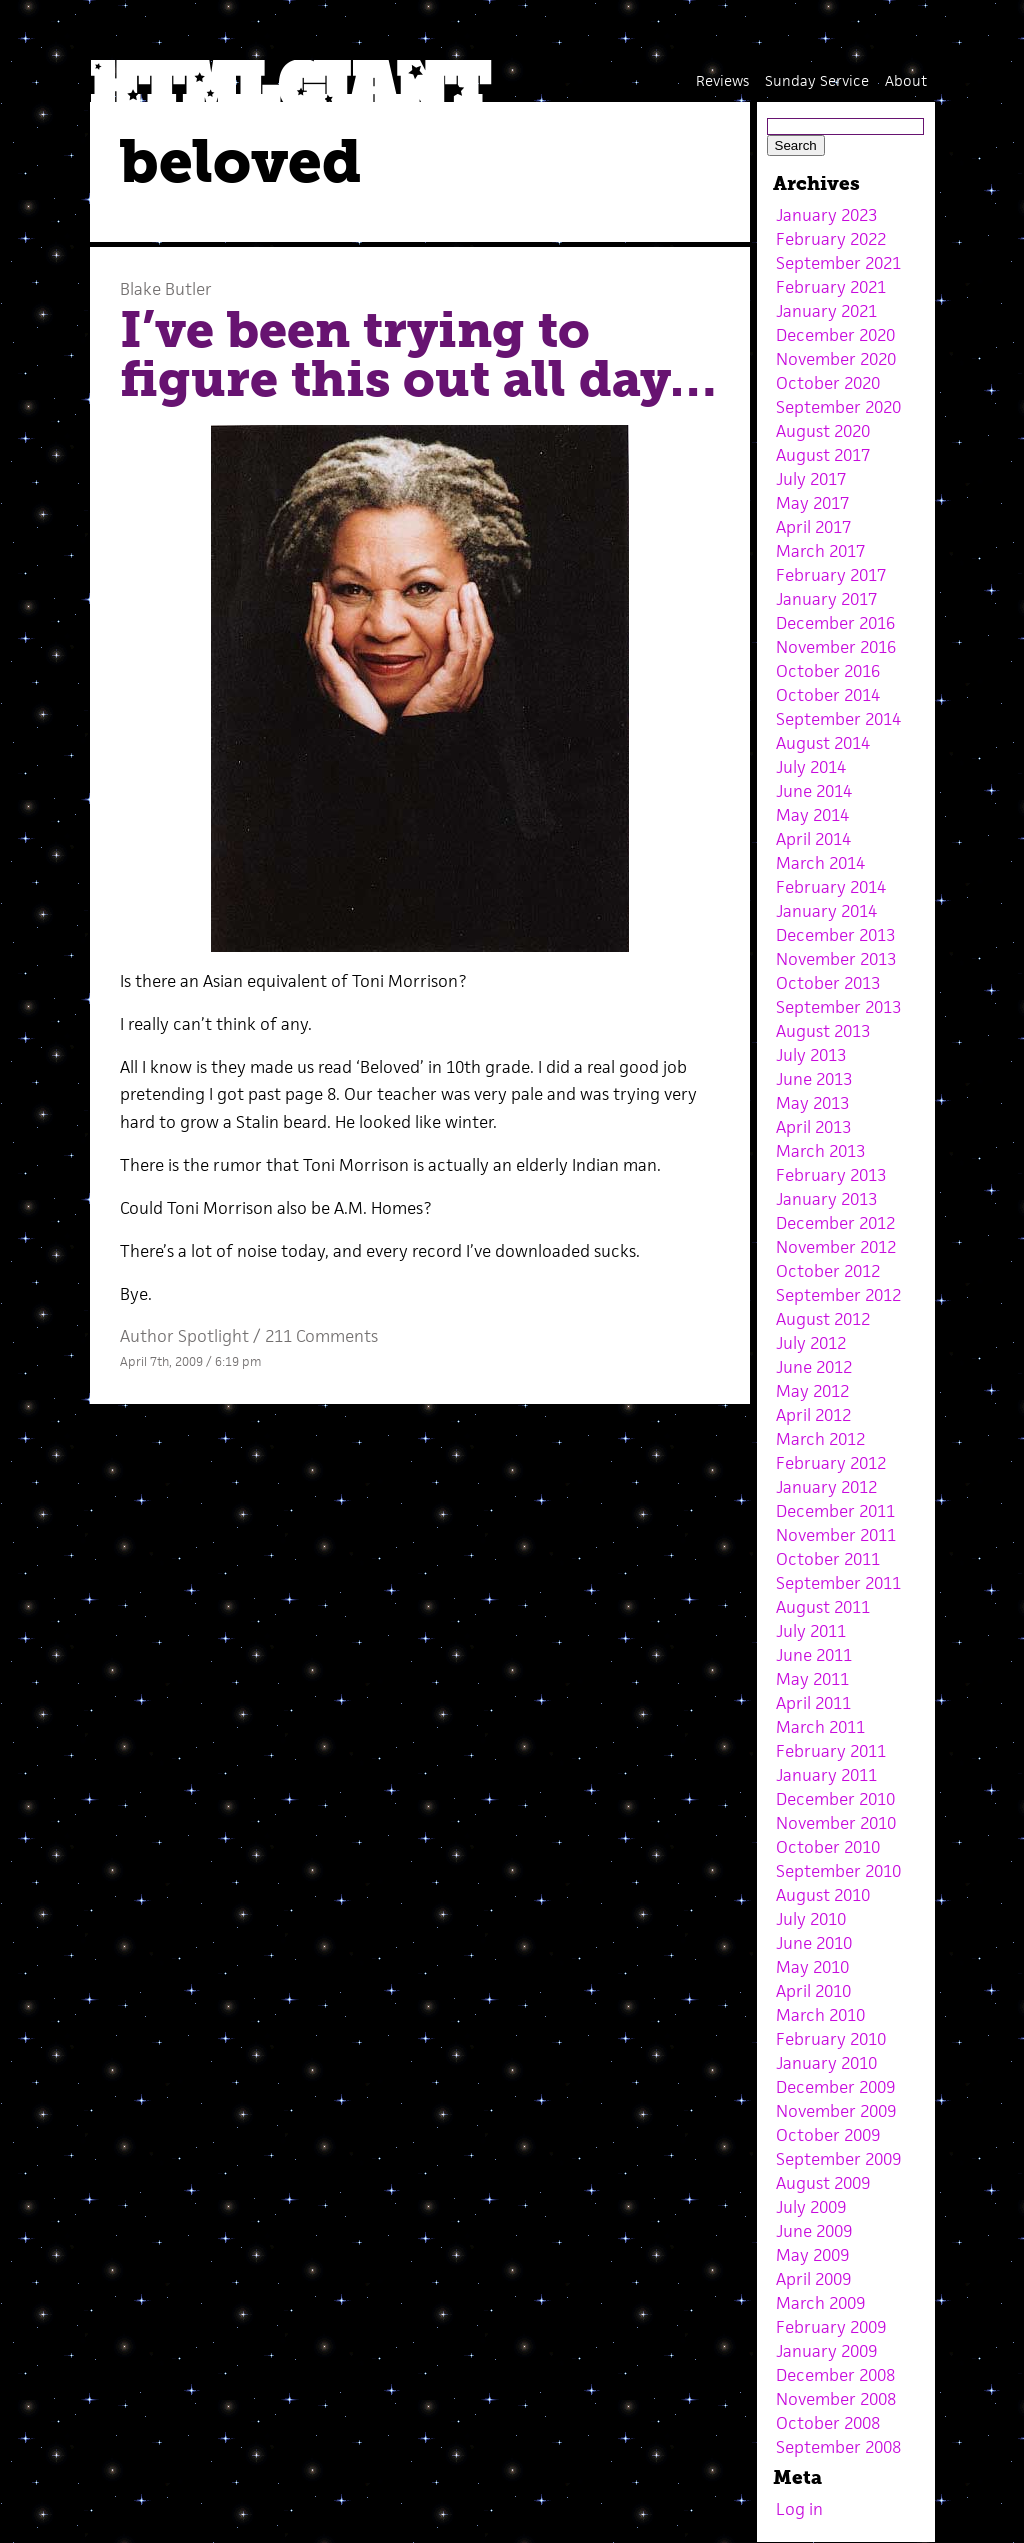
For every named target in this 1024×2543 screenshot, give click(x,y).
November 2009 (836, 2111)
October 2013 (828, 983)
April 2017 (813, 527)
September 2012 (838, 1295)
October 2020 (828, 383)
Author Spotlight (184, 1336)
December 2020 (835, 335)
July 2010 (811, 1919)
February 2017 (831, 575)
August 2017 (823, 455)
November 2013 (836, 959)
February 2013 (831, 1175)
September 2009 (838, 2159)
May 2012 (812, 1391)
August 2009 (823, 2183)
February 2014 (831, 887)
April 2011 (813, 1703)
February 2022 (831, 239)
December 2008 (835, 2375)
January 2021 (826, 311)
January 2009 (826, 2351)
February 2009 (831, 2327)
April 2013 (813, 1127)
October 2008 (828, 2423)
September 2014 (838, 719)
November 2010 (836, 1823)
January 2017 (826, 599)
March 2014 (820, 863)
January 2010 (826, 2063)
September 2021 (838, 263)
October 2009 (828, 2135)
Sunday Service (817, 80)
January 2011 (826, 1775)
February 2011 (831, 1751)
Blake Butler (166, 289)
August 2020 (823, 431)
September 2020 (838, 407)
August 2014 (823, 743)
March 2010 (820, 2015)
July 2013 (811, 1055)
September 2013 (838, 1007)
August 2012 (823, 1319)
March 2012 (820, 1439)
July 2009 (811, 2207)
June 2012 (814, 1367)
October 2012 (828, 1271)
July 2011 (811, 1631)
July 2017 (811, 479)
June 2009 (814, 2231)
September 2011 (838, 1583)
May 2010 (812, 1967)
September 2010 (838, 1871)
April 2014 (813, 839)
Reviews (722, 80)
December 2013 (835, 935)
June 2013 (814, 1079)
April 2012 (813, 1415)
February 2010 (831, 2039)
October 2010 (828, 1847)
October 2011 (828, 1559)
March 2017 (820, 551)
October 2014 (828, 695)
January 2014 (826, 911)
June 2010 (814, 1943)
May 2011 (812, 1679)
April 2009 (813, 2279)
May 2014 (812, 815)
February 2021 (831, 287)
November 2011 (836, 1535)
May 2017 (812, 503)
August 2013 (823, 1031)
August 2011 (823, 1607)
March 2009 (820, 2303)
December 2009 (835, 2087)
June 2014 (814, 791)
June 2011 (814, 1655)
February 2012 (831, 1463)
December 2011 (835, 1511)
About (906, 80)
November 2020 (836, 359)
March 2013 (820, 1151)
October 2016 (828, 671)
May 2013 (812, 1103)
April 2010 (813, 1991)
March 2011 (820, 1727)
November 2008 (836, 2399)
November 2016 (836, 647)
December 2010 (835, 1799)
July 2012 (811, 1343)
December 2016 (835, 623)
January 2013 (826, 1199)
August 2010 (823, 1895)
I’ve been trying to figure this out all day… (418, 355)
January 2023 (826, 215)
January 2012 (826, 1487)
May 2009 (812, 2255)
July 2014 (811, 767)
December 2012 (835, 1223)
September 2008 (838, 2447)
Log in (799, 2509)
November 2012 (836, 1247)
